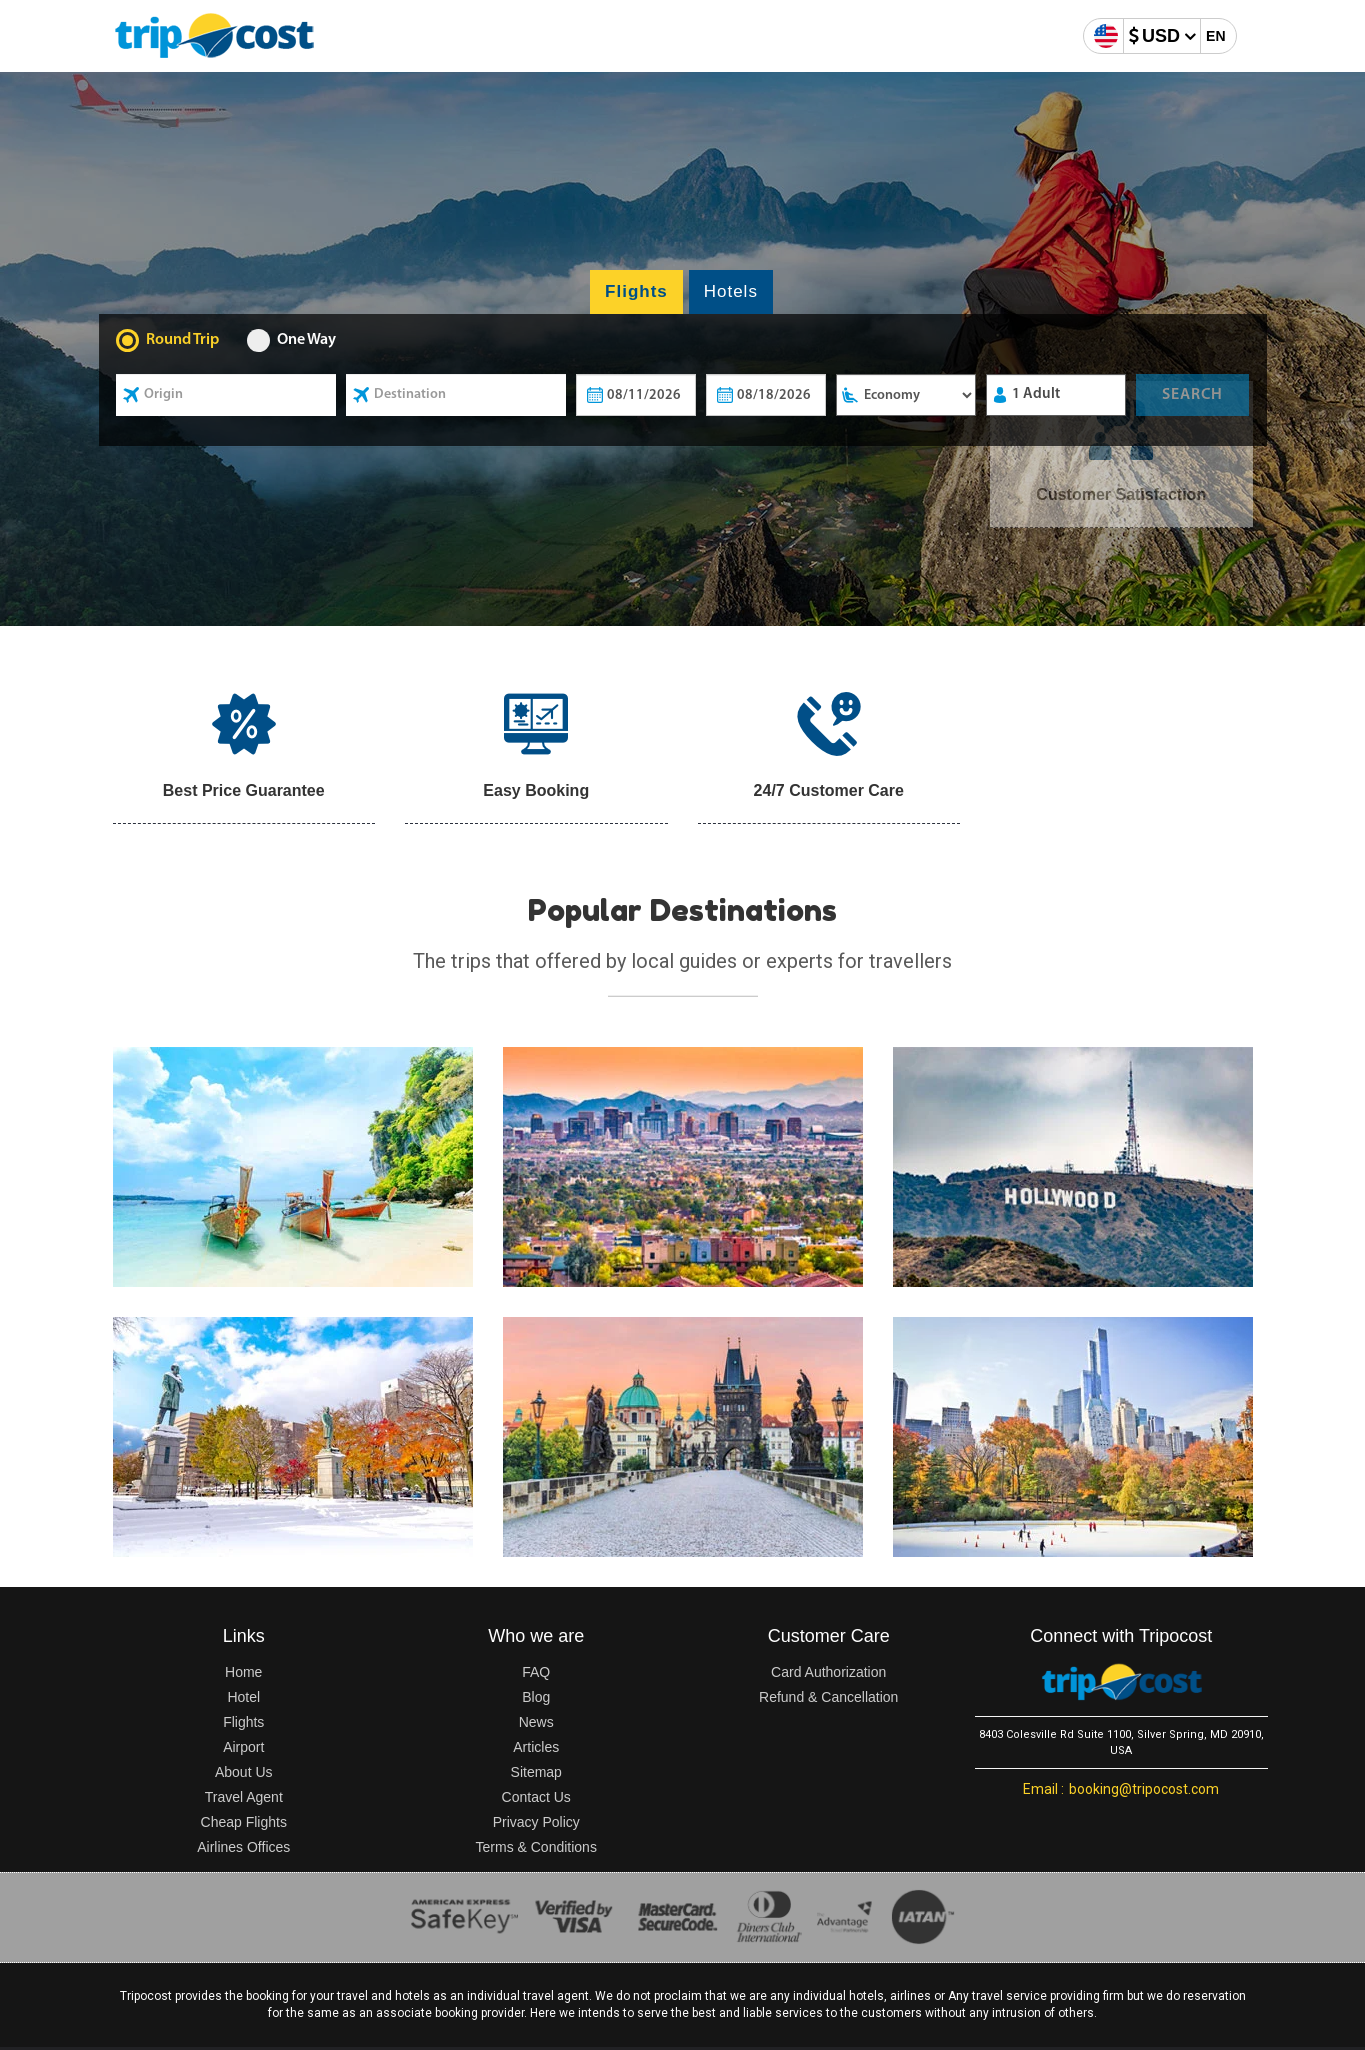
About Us (244, 1772)
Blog (536, 1697)
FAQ (536, 1672)
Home (243, 1672)
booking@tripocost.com (1121, 1789)
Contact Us (536, 1797)
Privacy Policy (536, 1822)
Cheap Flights (244, 1822)
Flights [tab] (636, 291)
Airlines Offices (243, 1847)
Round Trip (182, 340)
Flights (243, 1722)
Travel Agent (244, 1797)
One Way (306, 340)
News (536, 1722)
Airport (243, 1747)
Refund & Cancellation (828, 1697)
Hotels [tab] (731, 291)
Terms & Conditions (536, 1847)
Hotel (243, 1697)
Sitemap (536, 1772)
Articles (536, 1747)
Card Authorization (828, 1672)
